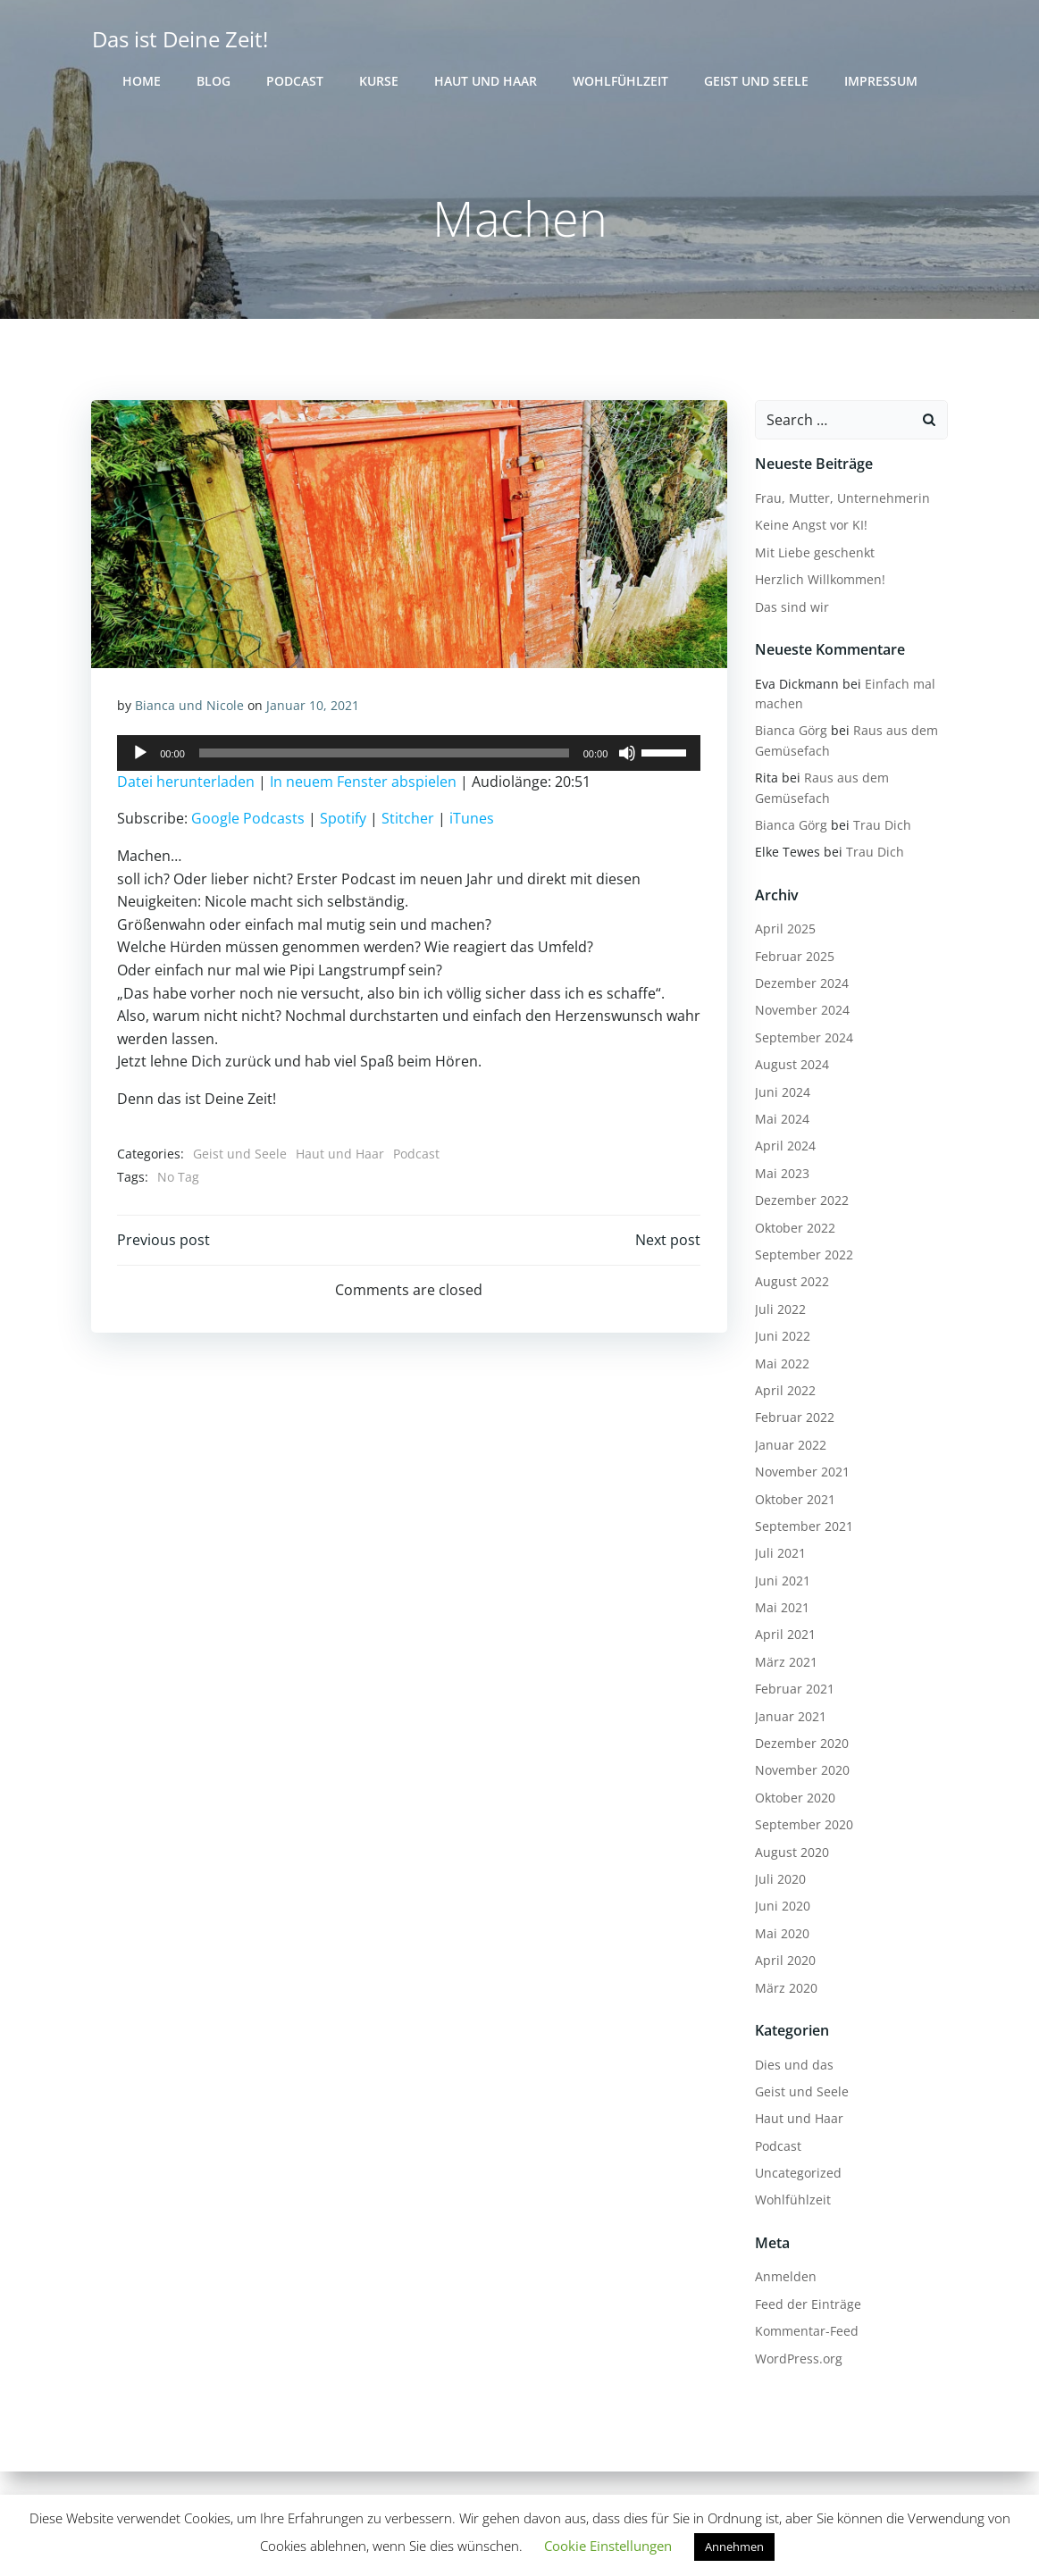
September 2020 (803, 1825)
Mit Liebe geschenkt (814, 552)
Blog (213, 80)
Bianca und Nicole (190, 706)
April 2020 (784, 1961)
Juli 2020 (779, 1879)
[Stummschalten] (627, 755)
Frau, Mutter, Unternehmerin (841, 498)
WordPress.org (798, 2358)
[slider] (383, 754)
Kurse (378, 80)
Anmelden (785, 2277)
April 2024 (784, 1146)
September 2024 (803, 1037)
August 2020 (791, 1852)
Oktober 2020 (794, 1797)
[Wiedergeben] (141, 755)
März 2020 (785, 1987)
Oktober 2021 (794, 1499)
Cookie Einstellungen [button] (608, 2546)
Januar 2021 (789, 1716)
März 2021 (785, 1661)
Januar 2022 (789, 1444)
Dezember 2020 (801, 1743)
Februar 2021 (794, 1689)
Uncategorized (797, 2173)
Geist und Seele (756, 80)
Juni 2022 (781, 1336)
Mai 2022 (781, 1363)
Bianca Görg (790, 731)
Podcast (294, 80)
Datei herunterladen (187, 783)
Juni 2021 (781, 1580)
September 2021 (803, 1526)
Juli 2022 (779, 1309)
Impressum (881, 80)
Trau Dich (881, 825)
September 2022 (803, 1255)
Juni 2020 (781, 1906)
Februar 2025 (794, 956)
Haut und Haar (485, 80)
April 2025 (784, 929)
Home (141, 80)
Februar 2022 (794, 1417)
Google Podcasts (249, 820)
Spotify (344, 820)
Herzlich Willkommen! (819, 580)
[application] (409, 755)
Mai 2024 (781, 1119)
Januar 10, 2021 (313, 706)
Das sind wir (791, 606)
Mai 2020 (781, 1933)
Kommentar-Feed (806, 2331)
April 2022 (784, 1391)
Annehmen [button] (734, 2546)
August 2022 (791, 1282)
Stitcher (408, 820)
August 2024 (791, 1065)
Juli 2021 (779, 1553)
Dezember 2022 (801, 1200)
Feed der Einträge (807, 2304)
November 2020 (801, 1770)
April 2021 (784, 1635)
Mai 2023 (781, 1173)
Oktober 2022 (794, 1227)
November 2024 (801, 1010)
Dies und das (793, 2064)
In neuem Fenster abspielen (364, 783)
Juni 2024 (781, 1091)
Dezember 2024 (801, 983)
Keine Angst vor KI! (810, 525)
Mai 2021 (781, 1608)
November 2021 (801, 1472)
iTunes (472, 820)
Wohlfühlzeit (620, 80)
